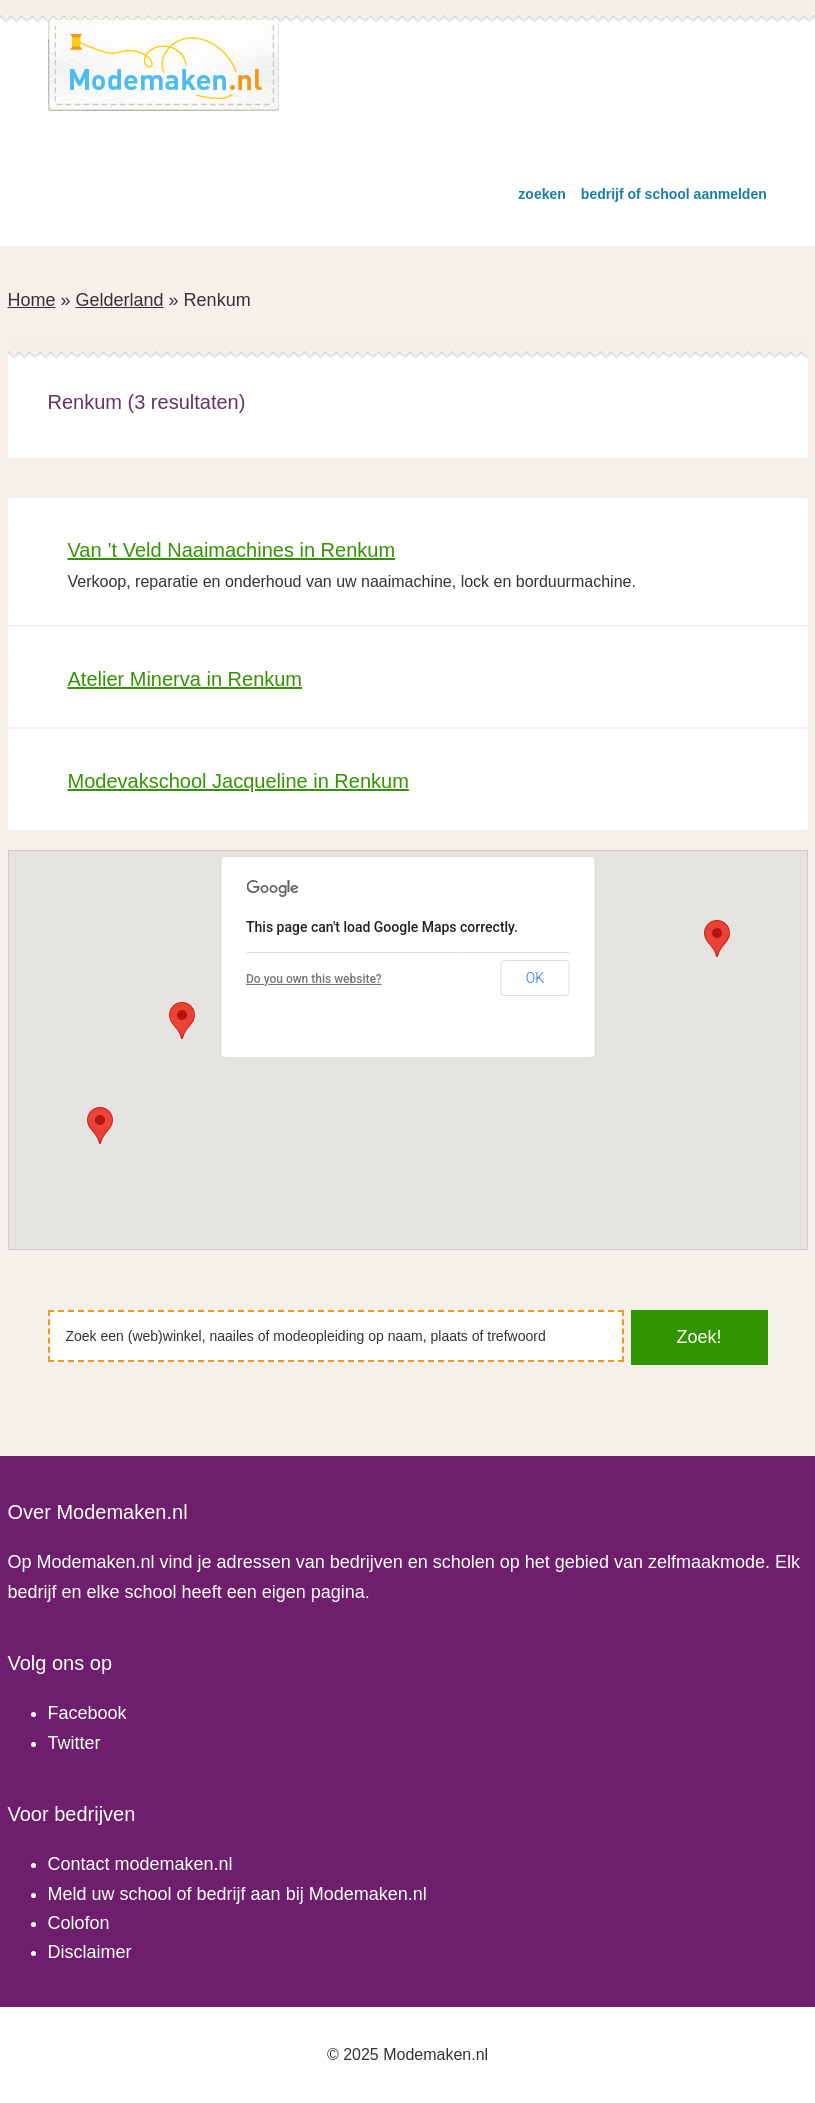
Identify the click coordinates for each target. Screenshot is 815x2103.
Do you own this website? (314, 979)
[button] (100, 1125)
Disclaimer (90, 1952)
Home (32, 300)
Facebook (87, 1713)
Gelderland (120, 300)
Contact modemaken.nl (140, 1864)
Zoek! (699, 1337)
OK (535, 978)
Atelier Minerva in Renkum (185, 679)
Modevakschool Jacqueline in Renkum (238, 781)
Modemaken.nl (164, 65)
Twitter (74, 1743)
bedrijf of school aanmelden (674, 194)
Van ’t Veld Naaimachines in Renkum (232, 550)
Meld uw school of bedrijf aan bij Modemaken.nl (237, 1894)
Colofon (79, 1923)
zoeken (541, 194)
